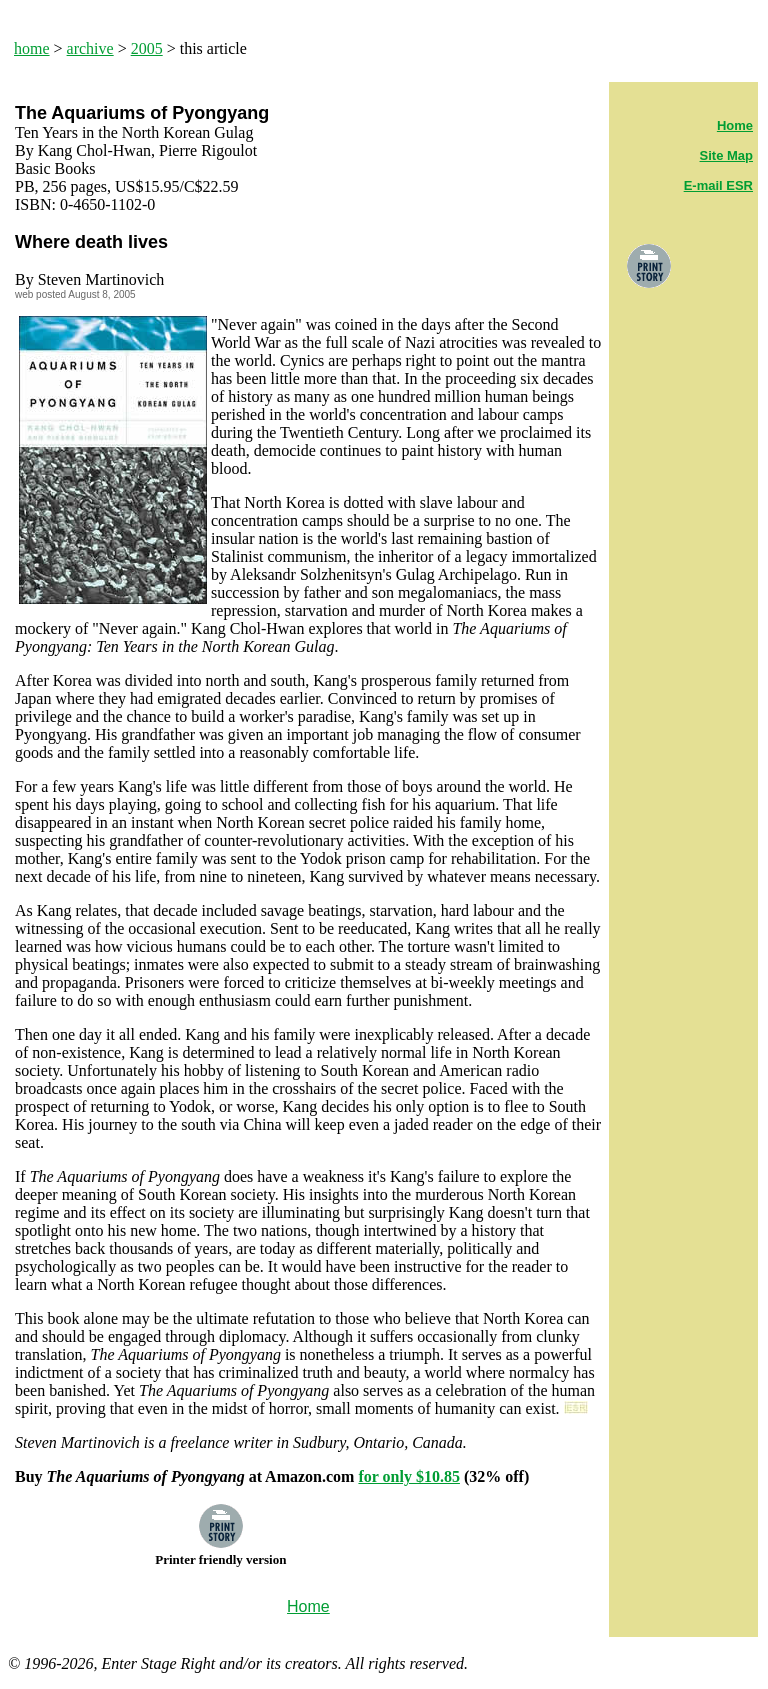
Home (735, 125)
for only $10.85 (408, 1476)
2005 (147, 48)
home (32, 48)
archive (90, 48)
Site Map (726, 155)
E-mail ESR (718, 185)
